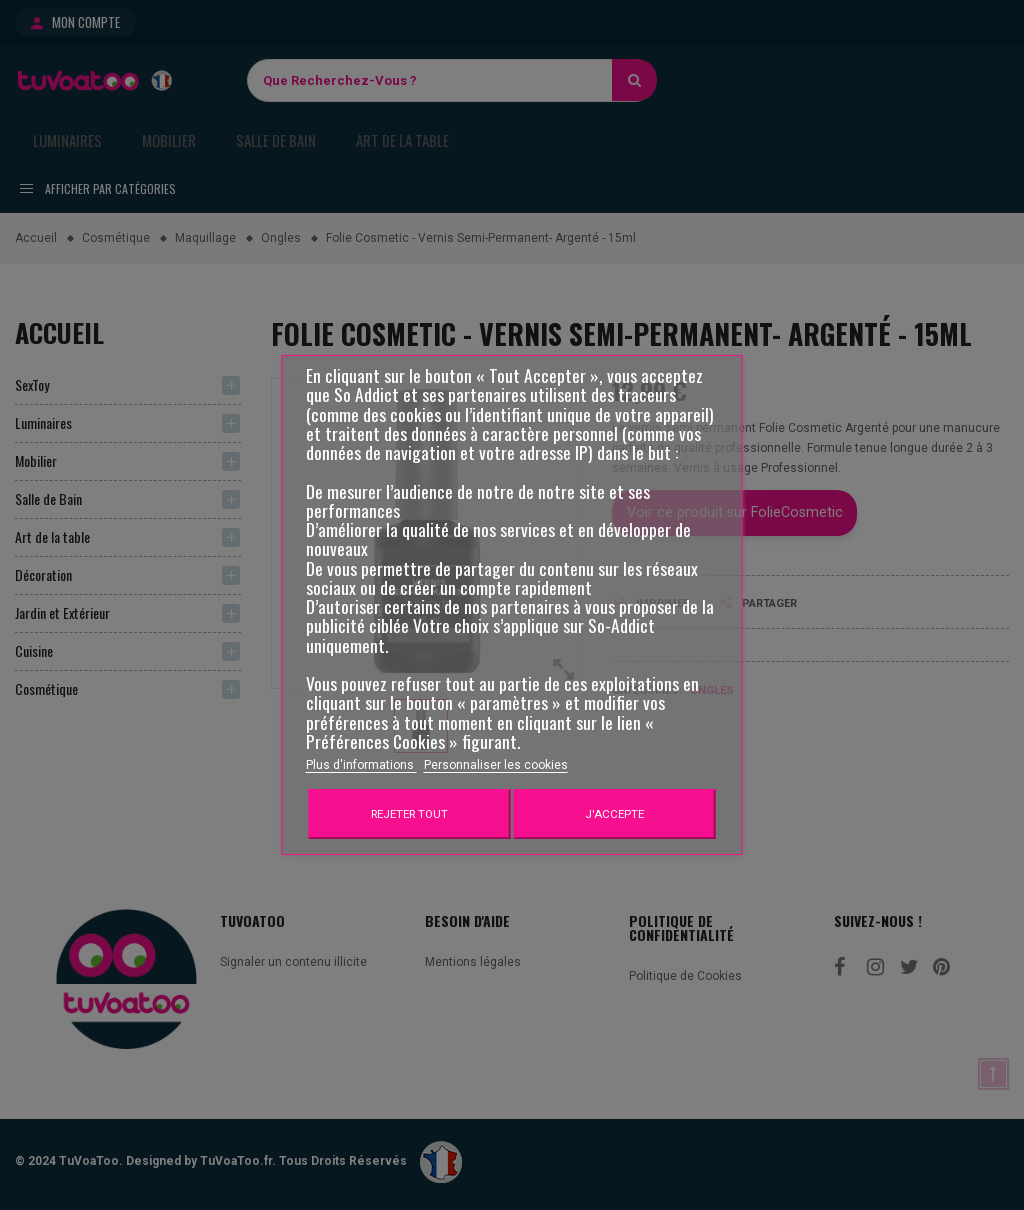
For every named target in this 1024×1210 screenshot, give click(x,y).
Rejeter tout (409, 814)
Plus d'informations (361, 765)
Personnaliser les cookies (496, 765)
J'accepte (614, 814)
